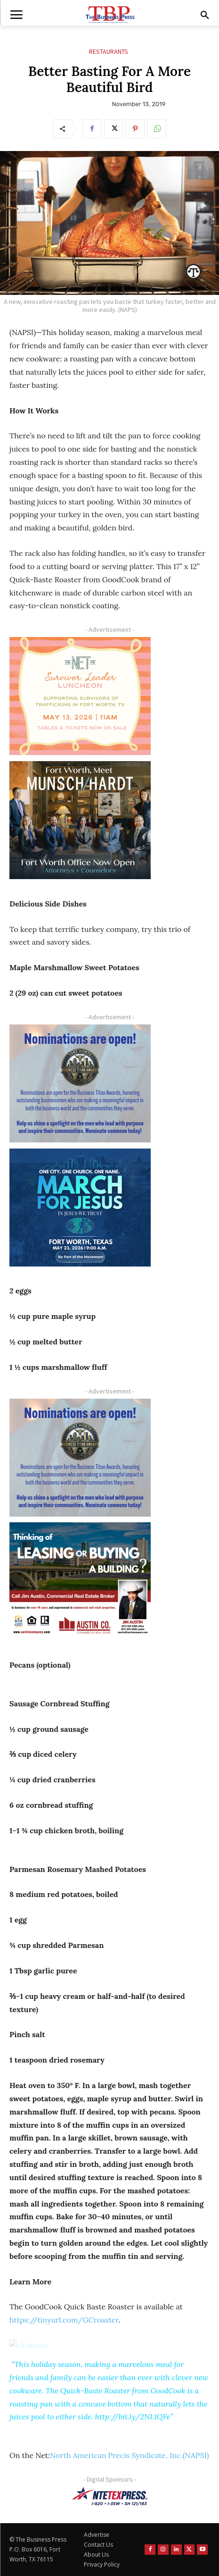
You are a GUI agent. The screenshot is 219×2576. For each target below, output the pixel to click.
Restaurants (108, 52)
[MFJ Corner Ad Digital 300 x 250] (80, 1208)
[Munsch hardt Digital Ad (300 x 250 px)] (80, 820)
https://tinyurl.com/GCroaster (64, 2319)
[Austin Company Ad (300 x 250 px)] (80, 1581)
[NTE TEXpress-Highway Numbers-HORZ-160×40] (109, 2496)
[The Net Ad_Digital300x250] (80, 696)
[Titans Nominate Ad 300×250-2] (80, 1083)
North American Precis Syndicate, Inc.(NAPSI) (129, 2455)
